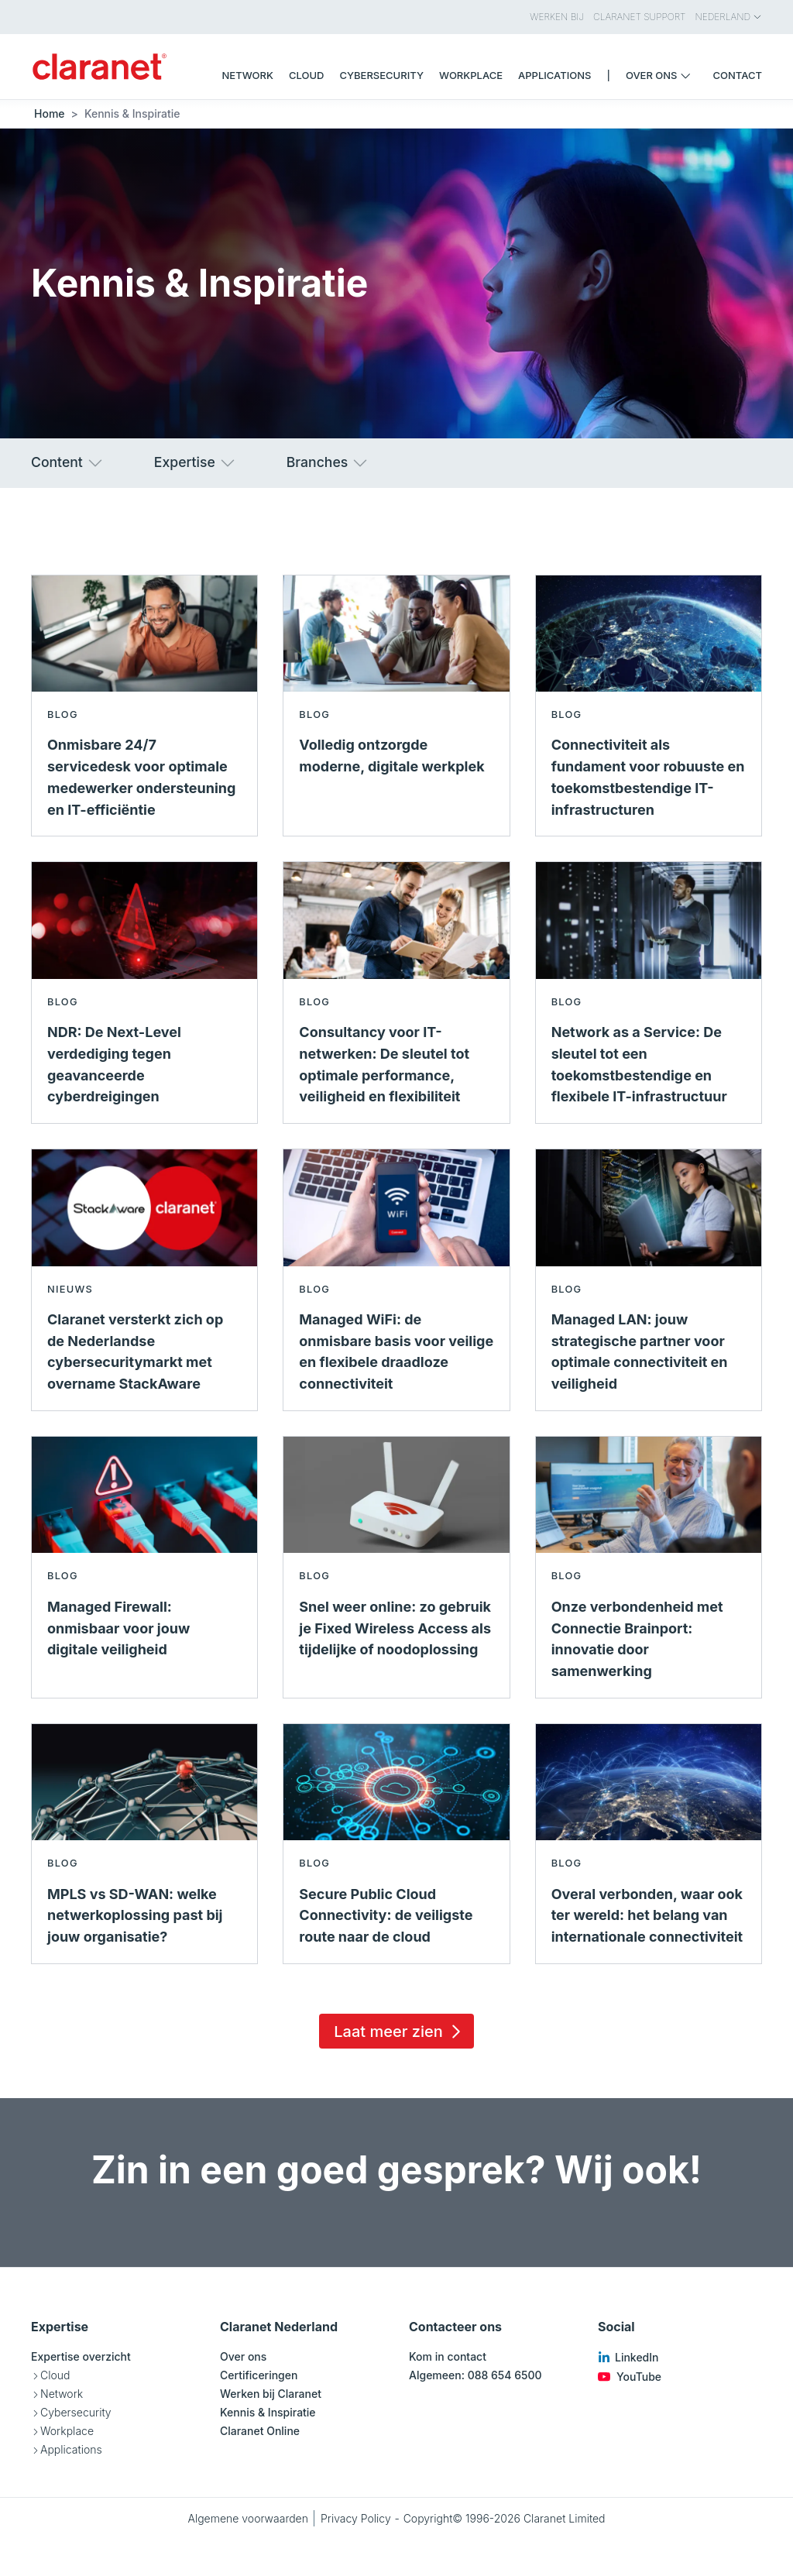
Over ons (243, 2356)
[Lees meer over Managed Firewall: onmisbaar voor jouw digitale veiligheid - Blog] (144, 1567)
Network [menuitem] (247, 75)
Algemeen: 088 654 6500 (475, 2375)
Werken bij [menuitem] (557, 16)
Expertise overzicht (81, 2356)
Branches (328, 463)
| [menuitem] (608, 75)
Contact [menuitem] (737, 75)
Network (61, 2393)
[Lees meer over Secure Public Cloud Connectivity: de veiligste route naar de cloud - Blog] (396, 1843)
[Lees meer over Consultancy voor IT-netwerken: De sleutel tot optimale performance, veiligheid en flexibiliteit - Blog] (396, 992)
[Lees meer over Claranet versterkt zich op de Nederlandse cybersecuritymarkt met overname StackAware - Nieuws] (144, 1280)
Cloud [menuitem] (306, 75)
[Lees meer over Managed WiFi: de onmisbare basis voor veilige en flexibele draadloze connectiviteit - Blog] (396, 1280)
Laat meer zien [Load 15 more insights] (399, 2031)
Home (49, 113)
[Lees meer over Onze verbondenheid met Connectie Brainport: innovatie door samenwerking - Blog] (648, 1567)
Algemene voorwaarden (247, 2518)
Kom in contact (447, 2356)
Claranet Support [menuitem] (639, 16)
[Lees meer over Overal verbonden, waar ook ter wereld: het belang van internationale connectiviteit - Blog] (648, 1843)
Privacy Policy (356, 2518)
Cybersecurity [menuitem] (381, 75)
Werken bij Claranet (270, 2393)
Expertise (195, 463)
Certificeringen (258, 2375)
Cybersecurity (76, 2412)
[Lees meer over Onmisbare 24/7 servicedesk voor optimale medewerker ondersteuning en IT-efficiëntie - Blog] (144, 706)
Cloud (55, 2375)
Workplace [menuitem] (471, 75)
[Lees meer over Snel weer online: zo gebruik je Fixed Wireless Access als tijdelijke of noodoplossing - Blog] (396, 1567)
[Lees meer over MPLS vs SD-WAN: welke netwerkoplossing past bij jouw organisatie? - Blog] (144, 1843)
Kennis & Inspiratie (268, 2412)
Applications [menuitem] (554, 75)
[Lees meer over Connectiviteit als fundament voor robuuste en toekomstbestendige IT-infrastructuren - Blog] (648, 706)
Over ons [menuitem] (662, 75)
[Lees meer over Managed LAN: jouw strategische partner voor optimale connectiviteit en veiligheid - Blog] (648, 1280)
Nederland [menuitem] (728, 16)
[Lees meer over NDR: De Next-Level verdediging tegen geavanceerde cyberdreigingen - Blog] (144, 992)
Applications (71, 2449)
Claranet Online (260, 2430)
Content (68, 463)
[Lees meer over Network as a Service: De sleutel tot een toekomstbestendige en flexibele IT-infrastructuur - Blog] (648, 992)
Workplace (67, 2430)
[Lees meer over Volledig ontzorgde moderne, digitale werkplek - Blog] (396, 706)
